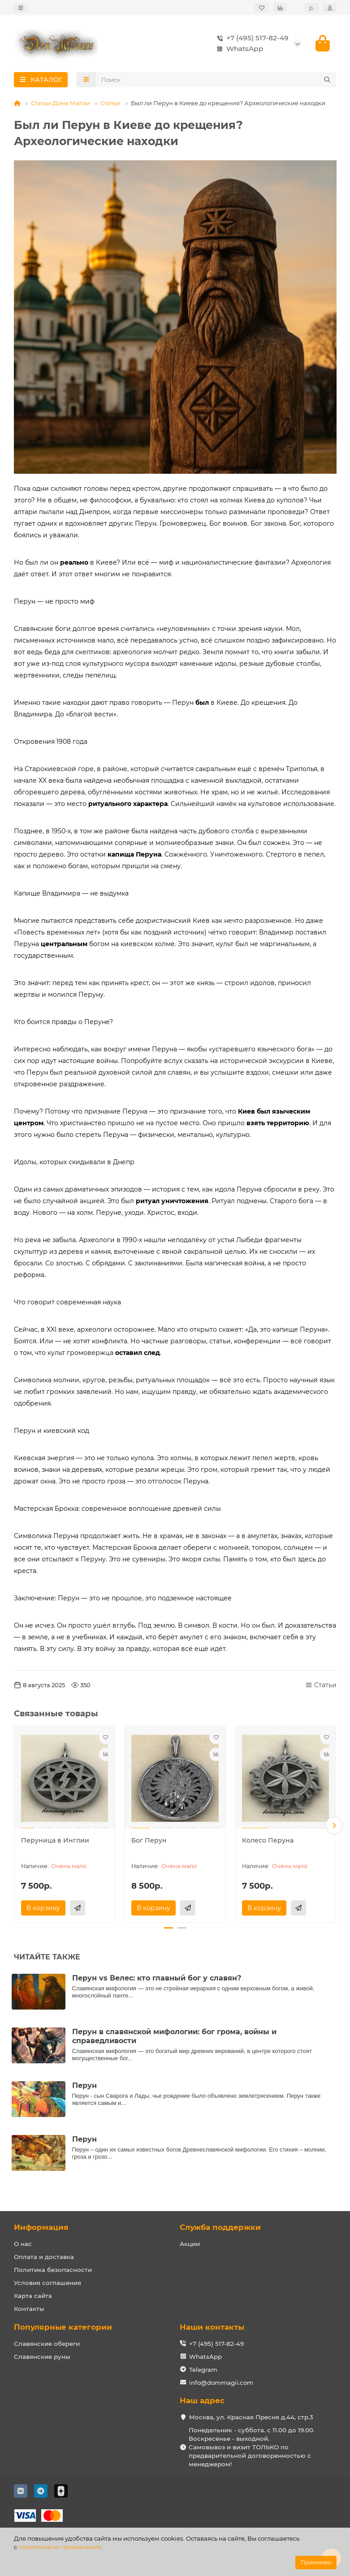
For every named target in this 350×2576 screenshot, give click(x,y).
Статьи (110, 105)
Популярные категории (63, 2327)
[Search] (216, 82)
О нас (23, 2243)
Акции (190, 2243)
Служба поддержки (220, 2227)
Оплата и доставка (44, 2256)
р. (311, 7)
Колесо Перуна (268, 1843)
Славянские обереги (47, 2343)
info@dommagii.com (221, 2382)
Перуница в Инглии (55, 1843)
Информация (41, 2227)
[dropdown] (20, 8)
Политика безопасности (53, 2269)
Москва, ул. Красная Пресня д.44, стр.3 (251, 2417)
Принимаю (316, 2562)
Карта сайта (33, 2295)
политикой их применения (59, 2546)
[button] (334, 1826)
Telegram (203, 2369)
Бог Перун (149, 1843)
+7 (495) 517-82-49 (251, 39)
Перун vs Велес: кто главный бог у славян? (156, 1978)
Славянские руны (42, 2356)
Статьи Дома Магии (60, 105)
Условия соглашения (47, 2282)
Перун (84, 2085)
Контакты (29, 2308)
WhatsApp (239, 50)
